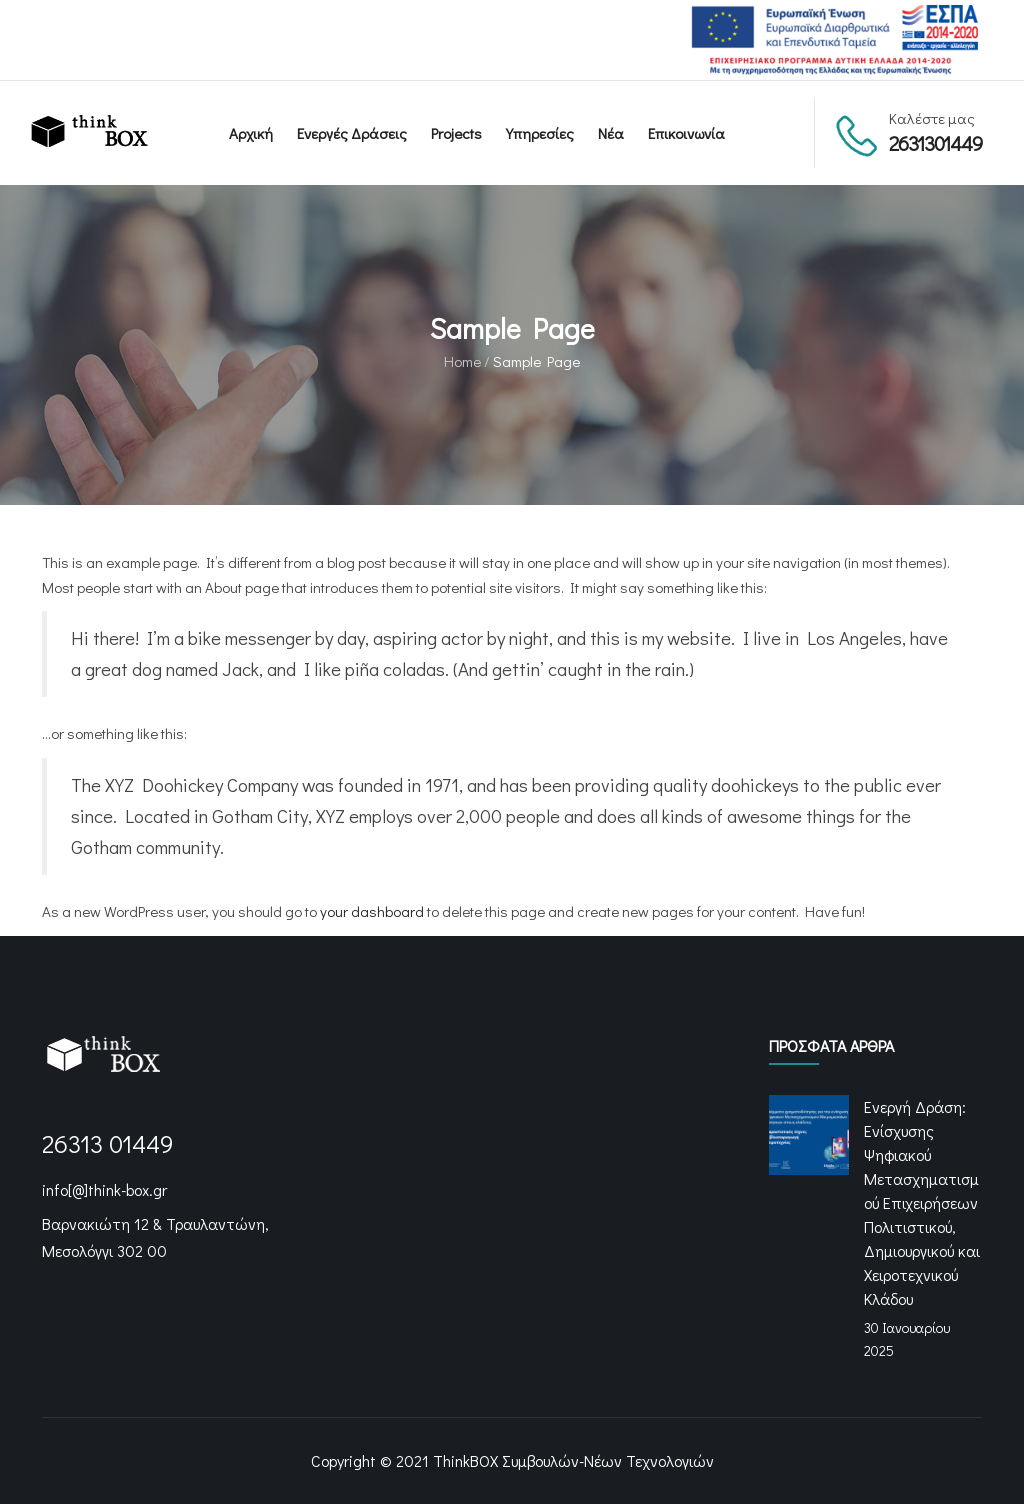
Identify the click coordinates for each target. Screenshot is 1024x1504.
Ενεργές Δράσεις (352, 133)
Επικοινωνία (686, 133)
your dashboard (372, 911)
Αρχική (251, 133)
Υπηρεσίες (540, 133)
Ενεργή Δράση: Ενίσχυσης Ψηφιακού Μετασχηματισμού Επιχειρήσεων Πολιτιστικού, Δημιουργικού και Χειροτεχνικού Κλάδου (922, 1202)
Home (462, 361)
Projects (456, 133)
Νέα (611, 133)
